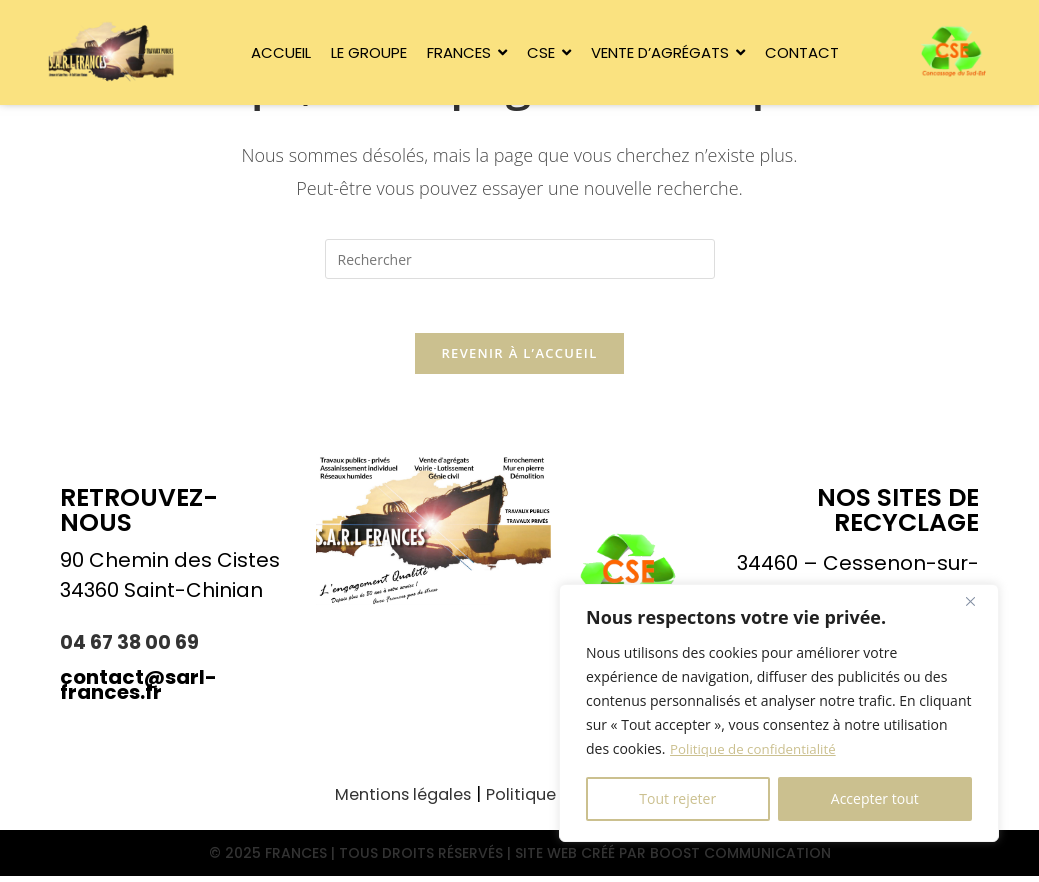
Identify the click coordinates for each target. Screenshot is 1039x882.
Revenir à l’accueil (519, 360)
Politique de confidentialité (757, 748)
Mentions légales (395, 801)
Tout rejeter (677, 798)
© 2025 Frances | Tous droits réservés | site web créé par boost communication (519, 859)
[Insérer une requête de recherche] (520, 259)
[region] (779, 713)
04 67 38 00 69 (132, 649)
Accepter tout (875, 798)
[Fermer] (978, 601)
